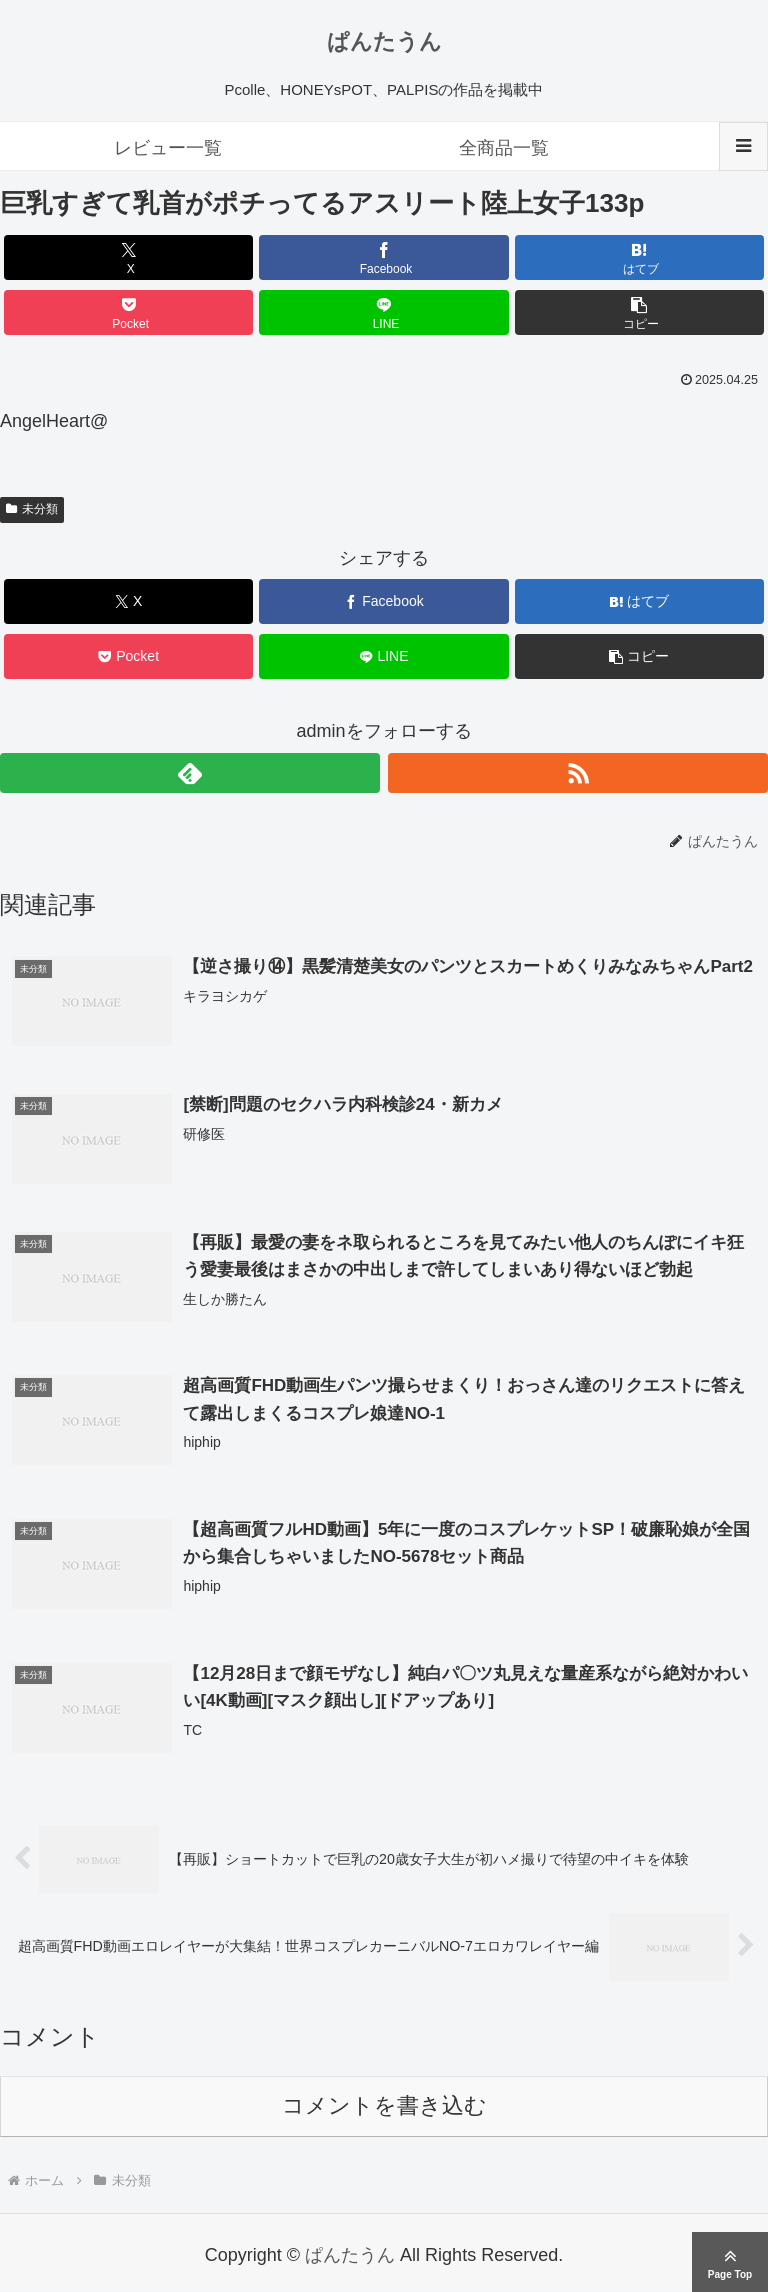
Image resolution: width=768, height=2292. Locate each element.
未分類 (32, 509)
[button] (640, 312)
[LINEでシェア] (384, 312)
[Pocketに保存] (129, 312)
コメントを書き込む (384, 2106)
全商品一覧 (504, 148)
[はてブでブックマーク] (640, 257)
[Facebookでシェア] (384, 257)
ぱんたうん (384, 41)
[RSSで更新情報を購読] (578, 773)
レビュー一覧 (168, 148)
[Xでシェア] (129, 257)
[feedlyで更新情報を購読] (190, 773)
